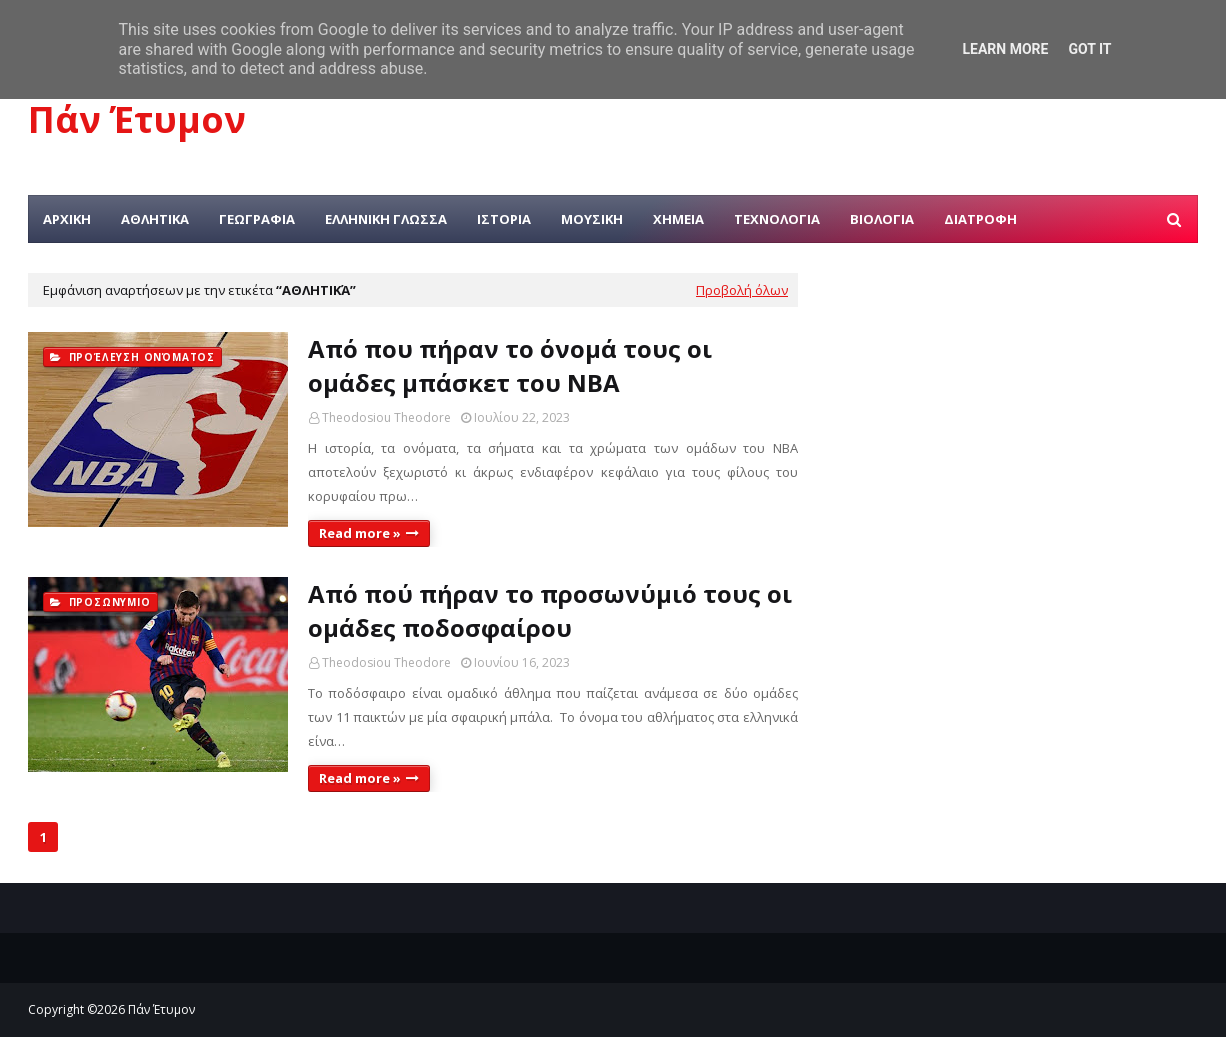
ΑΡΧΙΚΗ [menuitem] (67, 219)
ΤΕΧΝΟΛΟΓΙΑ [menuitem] (777, 219)
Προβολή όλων (742, 290)
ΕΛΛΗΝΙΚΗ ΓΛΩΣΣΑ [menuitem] (386, 219)
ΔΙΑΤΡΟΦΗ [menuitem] (980, 219)
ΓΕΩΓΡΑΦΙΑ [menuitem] (257, 219)
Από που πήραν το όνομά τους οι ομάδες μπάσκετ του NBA (510, 365)
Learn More (1005, 49)
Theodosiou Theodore (386, 417)
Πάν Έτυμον (137, 119)
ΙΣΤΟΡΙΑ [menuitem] (504, 219)
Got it (1089, 49)
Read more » (360, 533)
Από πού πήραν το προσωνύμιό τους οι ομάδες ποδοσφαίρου (550, 610)
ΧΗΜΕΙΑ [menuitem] (678, 219)
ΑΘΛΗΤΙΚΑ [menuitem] (155, 219)
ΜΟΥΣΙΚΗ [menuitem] (592, 219)
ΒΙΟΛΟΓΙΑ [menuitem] (882, 219)
